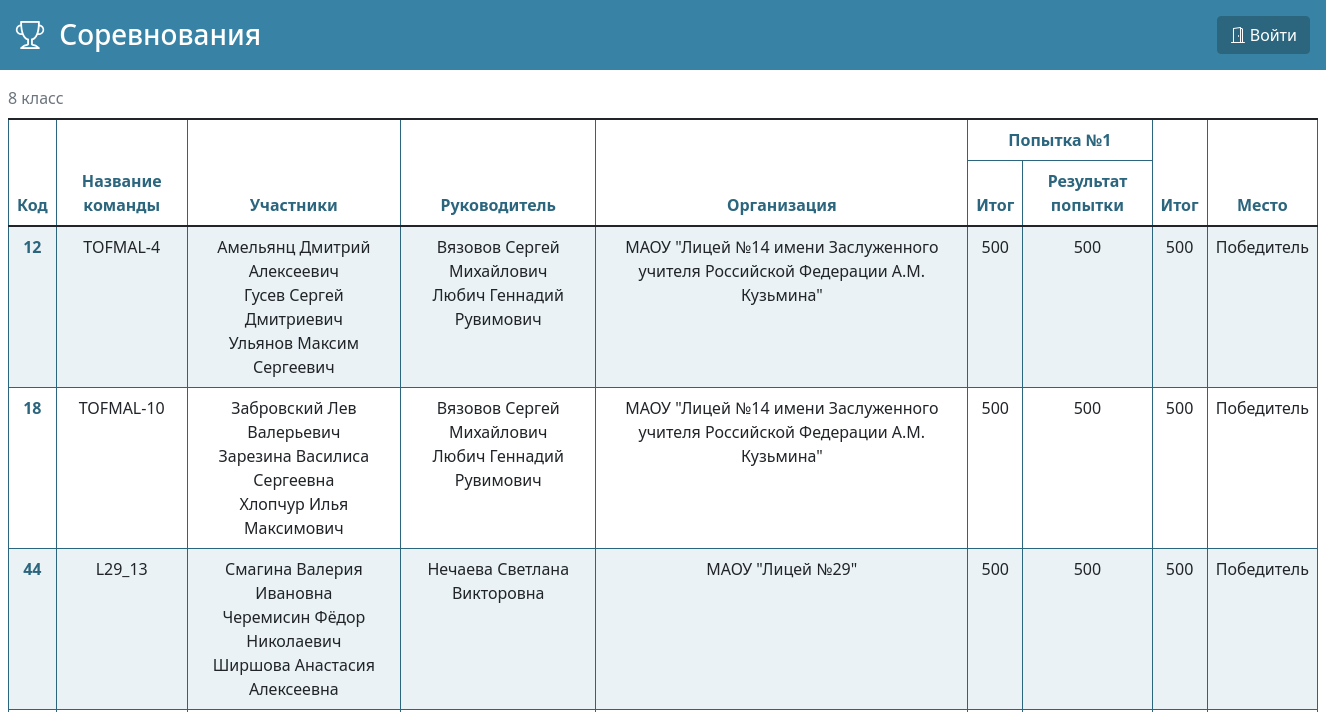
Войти (1263, 35)
